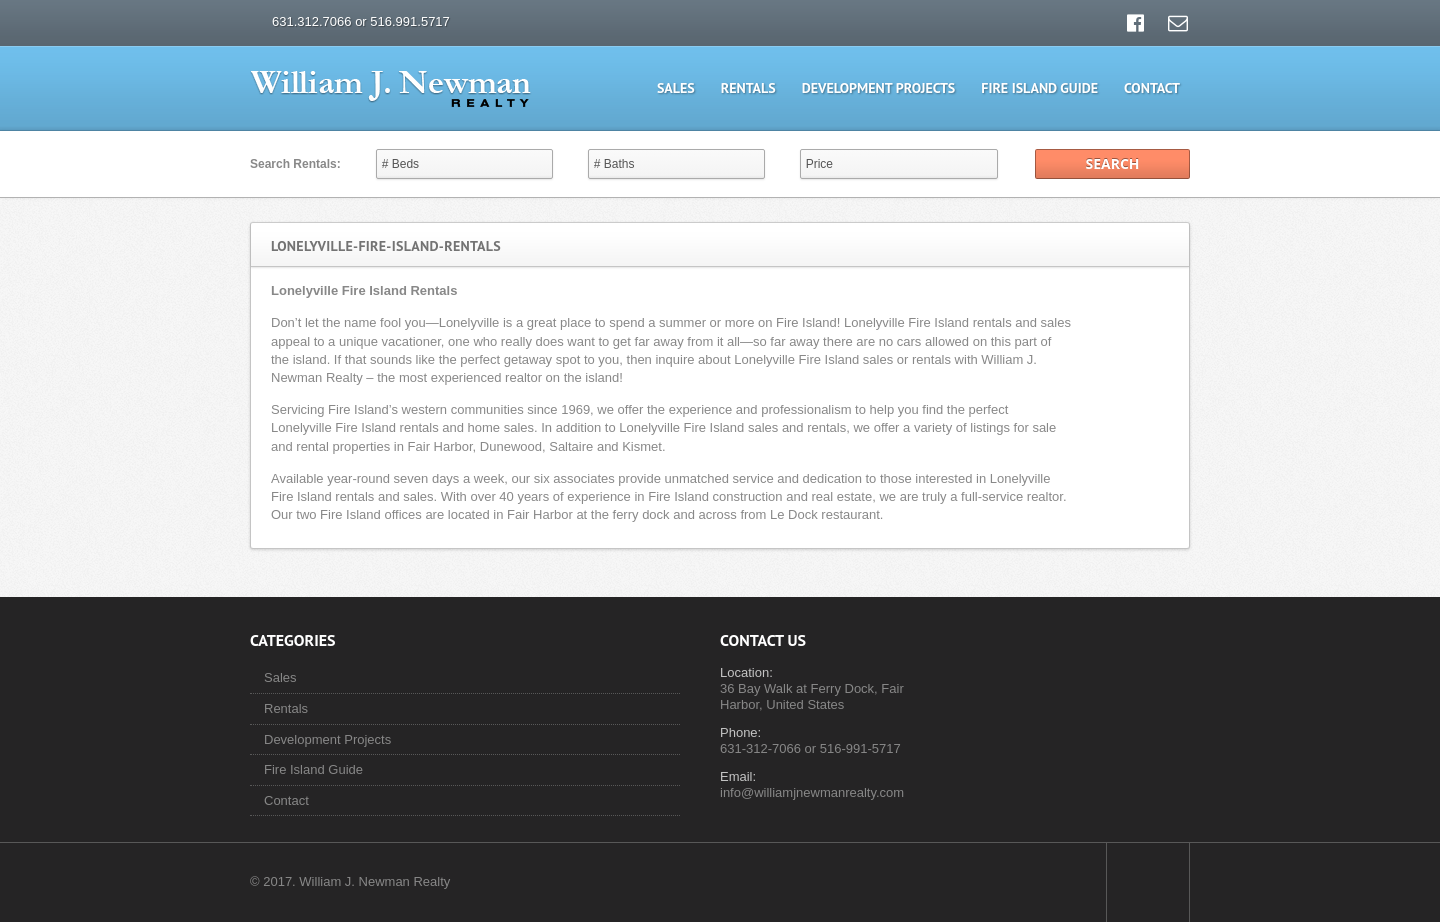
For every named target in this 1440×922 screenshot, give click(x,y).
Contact (1152, 88)
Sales (676, 88)
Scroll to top (1148, 882)
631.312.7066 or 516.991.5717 (361, 21)
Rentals (748, 88)
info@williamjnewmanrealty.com (812, 792)
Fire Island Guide (1039, 88)
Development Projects (879, 88)
